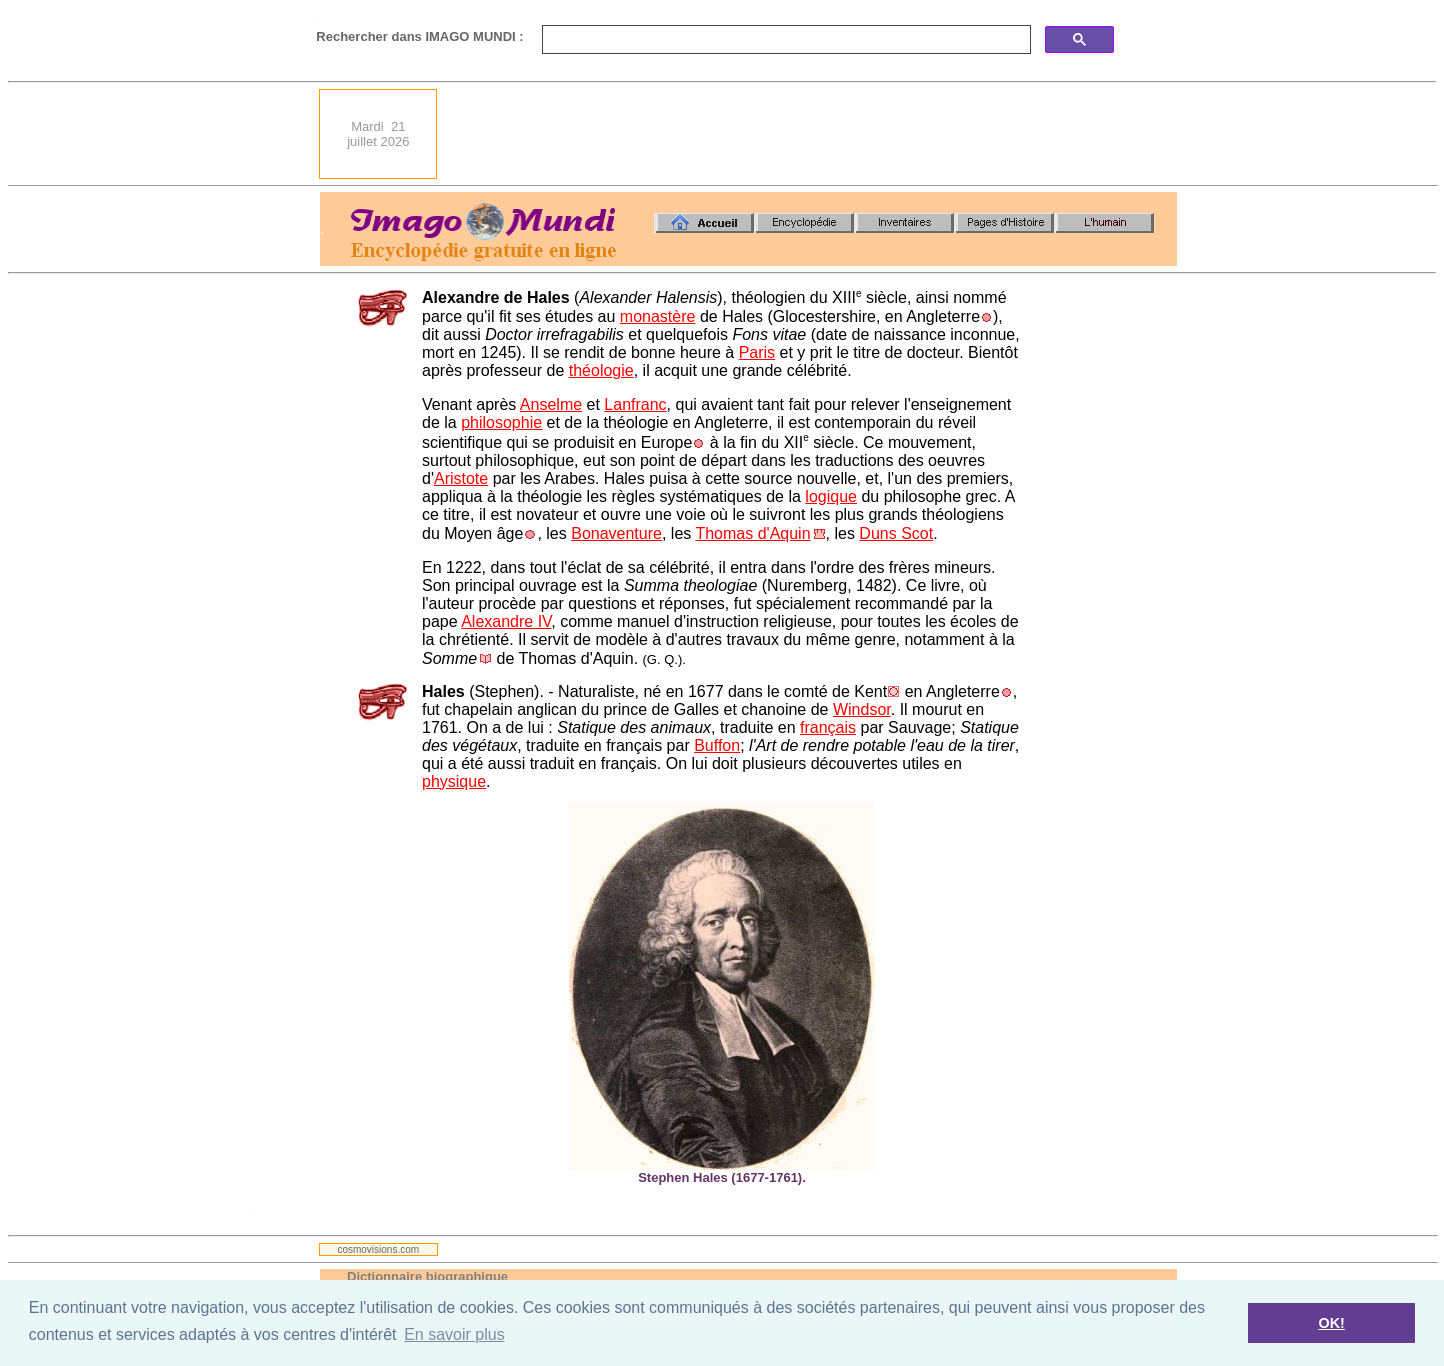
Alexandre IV (506, 621)
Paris (757, 352)
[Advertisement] (813, 134)
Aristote (461, 478)
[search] (784, 40)
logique (831, 496)
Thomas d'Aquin (752, 533)
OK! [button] (1331, 1323)
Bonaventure (616, 533)
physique (454, 781)
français (828, 727)
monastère (658, 316)
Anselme (551, 404)
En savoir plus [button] (454, 1334)
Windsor (862, 709)
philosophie (501, 422)
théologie (601, 370)
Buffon (717, 745)
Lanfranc (635, 404)
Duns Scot (896, 533)
